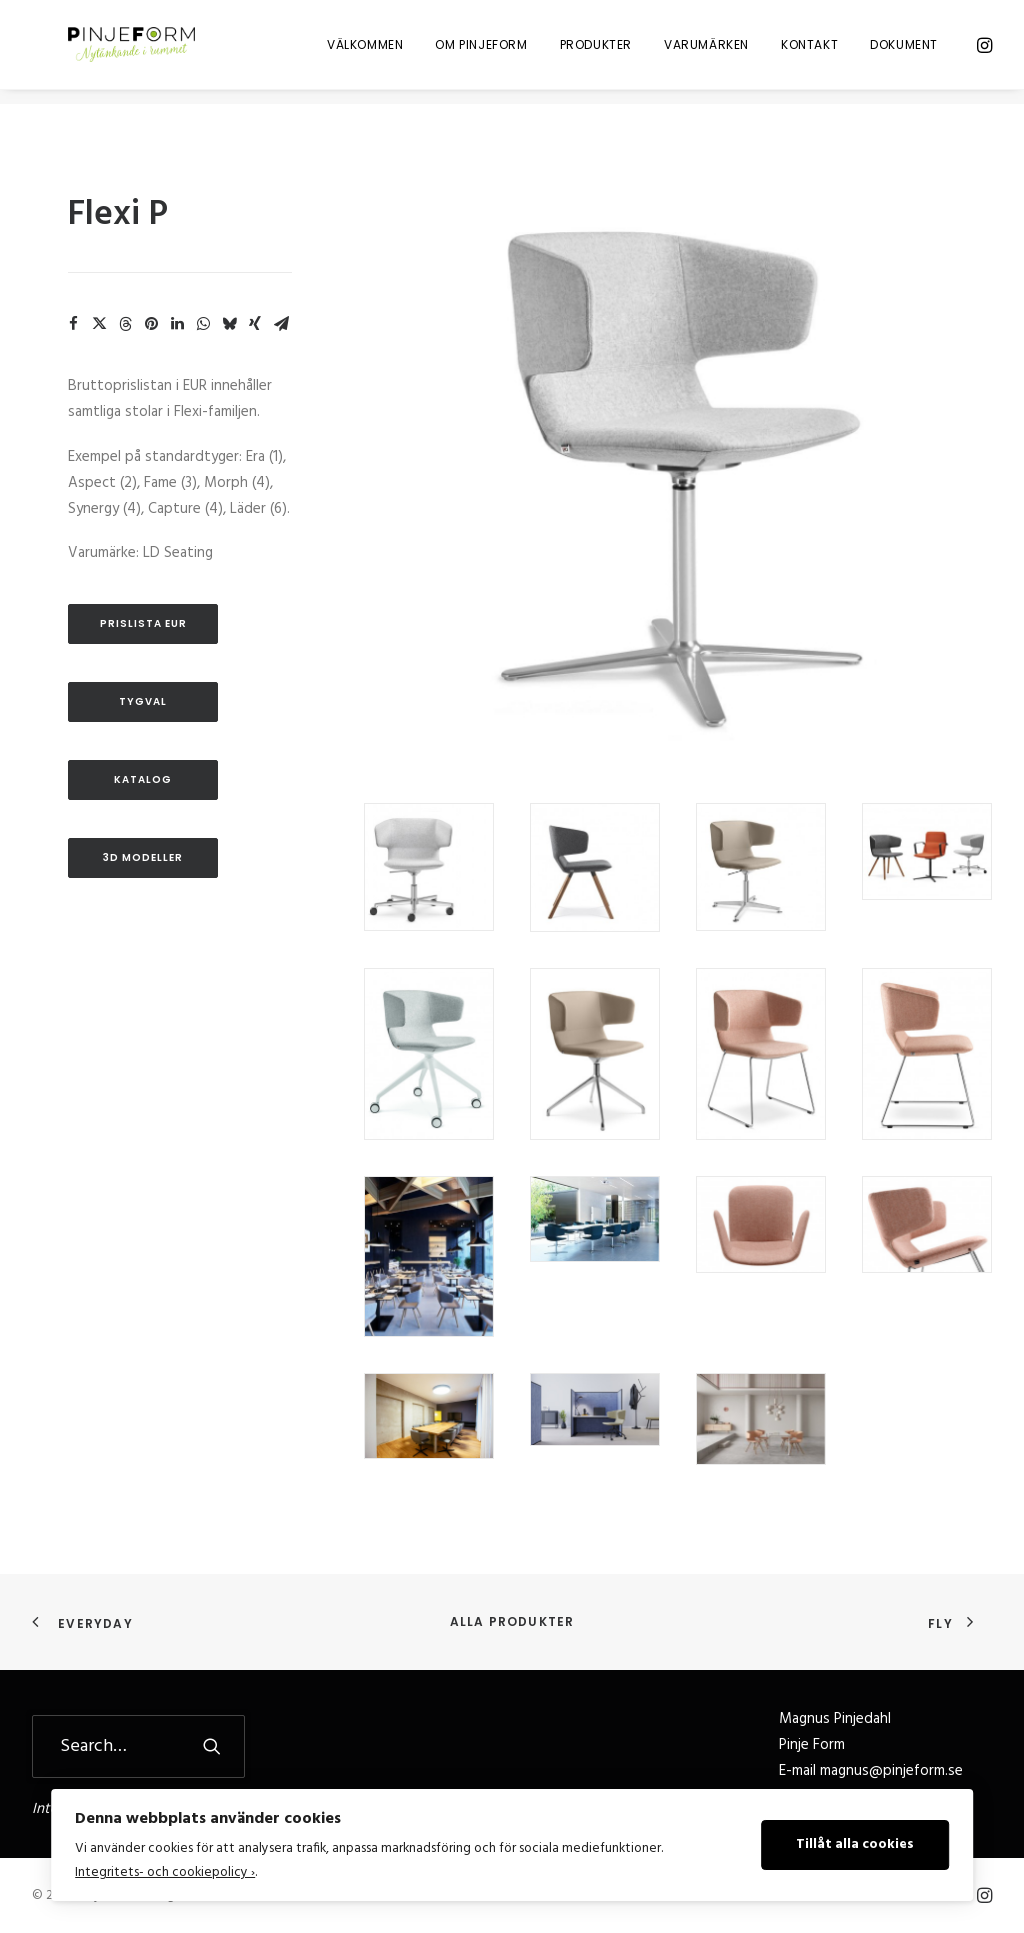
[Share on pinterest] (151, 324)
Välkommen (365, 51)
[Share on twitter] (99, 324)
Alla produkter (512, 1621)
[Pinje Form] (122, 52)
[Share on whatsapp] (203, 324)
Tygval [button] (143, 701)
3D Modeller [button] (143, 857)
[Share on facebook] (73, 324)
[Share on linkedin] (177, 324)
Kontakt (809, 51)
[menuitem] (365, 52)
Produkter (596, 51)
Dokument (904, 51)
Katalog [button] (143, 779)
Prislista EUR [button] (143, 623)
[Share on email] (281, 324)
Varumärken (706, 51)
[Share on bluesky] (229, 324)
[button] (983, 52)
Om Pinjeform (481, 51)
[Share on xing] (255, 324)
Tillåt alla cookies (855, 1844)
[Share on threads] (125, 324)
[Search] (138, 1746)
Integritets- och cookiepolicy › (165, 1872)
